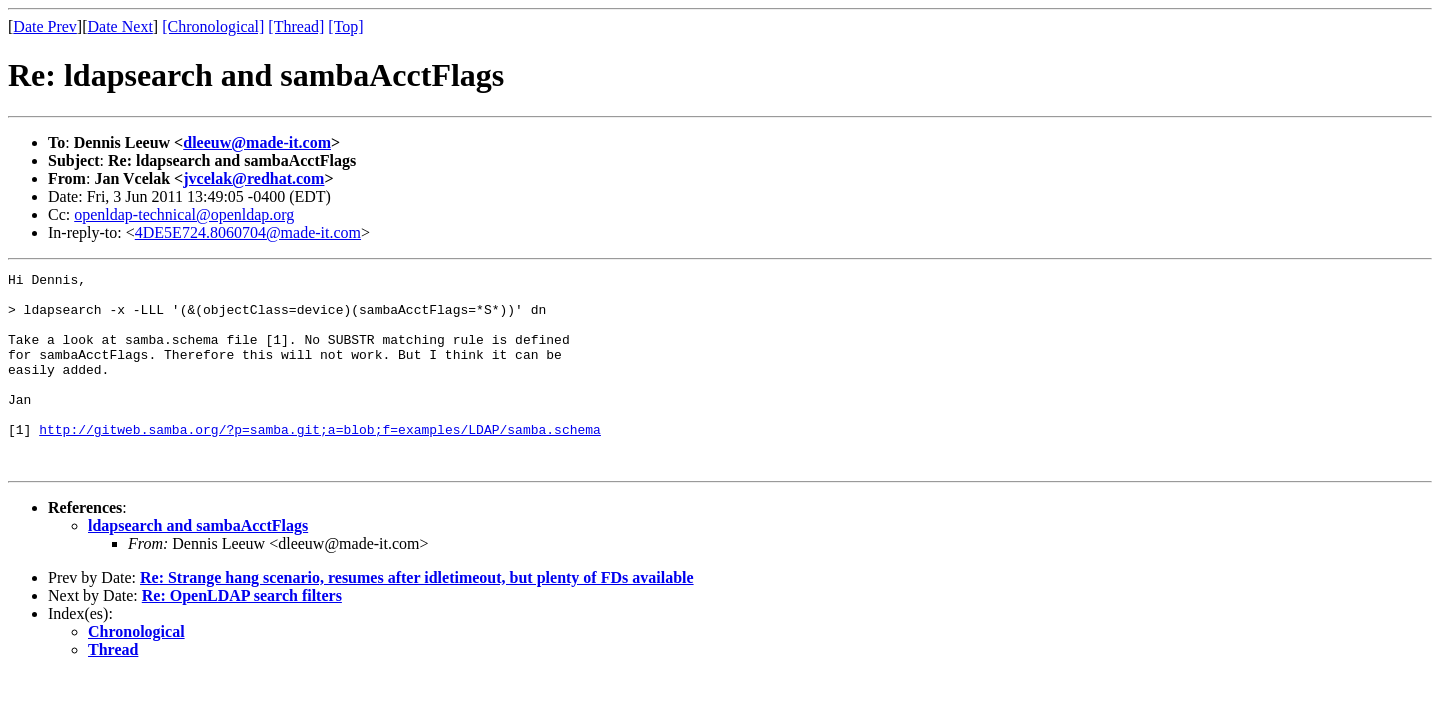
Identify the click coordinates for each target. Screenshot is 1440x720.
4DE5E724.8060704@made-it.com (248, 232)
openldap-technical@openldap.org (184, 214)
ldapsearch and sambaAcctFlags (198, 564)
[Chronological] (213, 26)
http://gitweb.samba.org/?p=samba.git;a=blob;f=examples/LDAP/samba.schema (320, 462)
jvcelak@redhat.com (253, 178)
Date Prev (45, 26)
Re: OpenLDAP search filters (242, 634)
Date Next (120, 26)
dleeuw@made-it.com (257, 142)
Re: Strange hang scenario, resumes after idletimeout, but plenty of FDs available (417, 616)
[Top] (345, 26)
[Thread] (296, 26)
